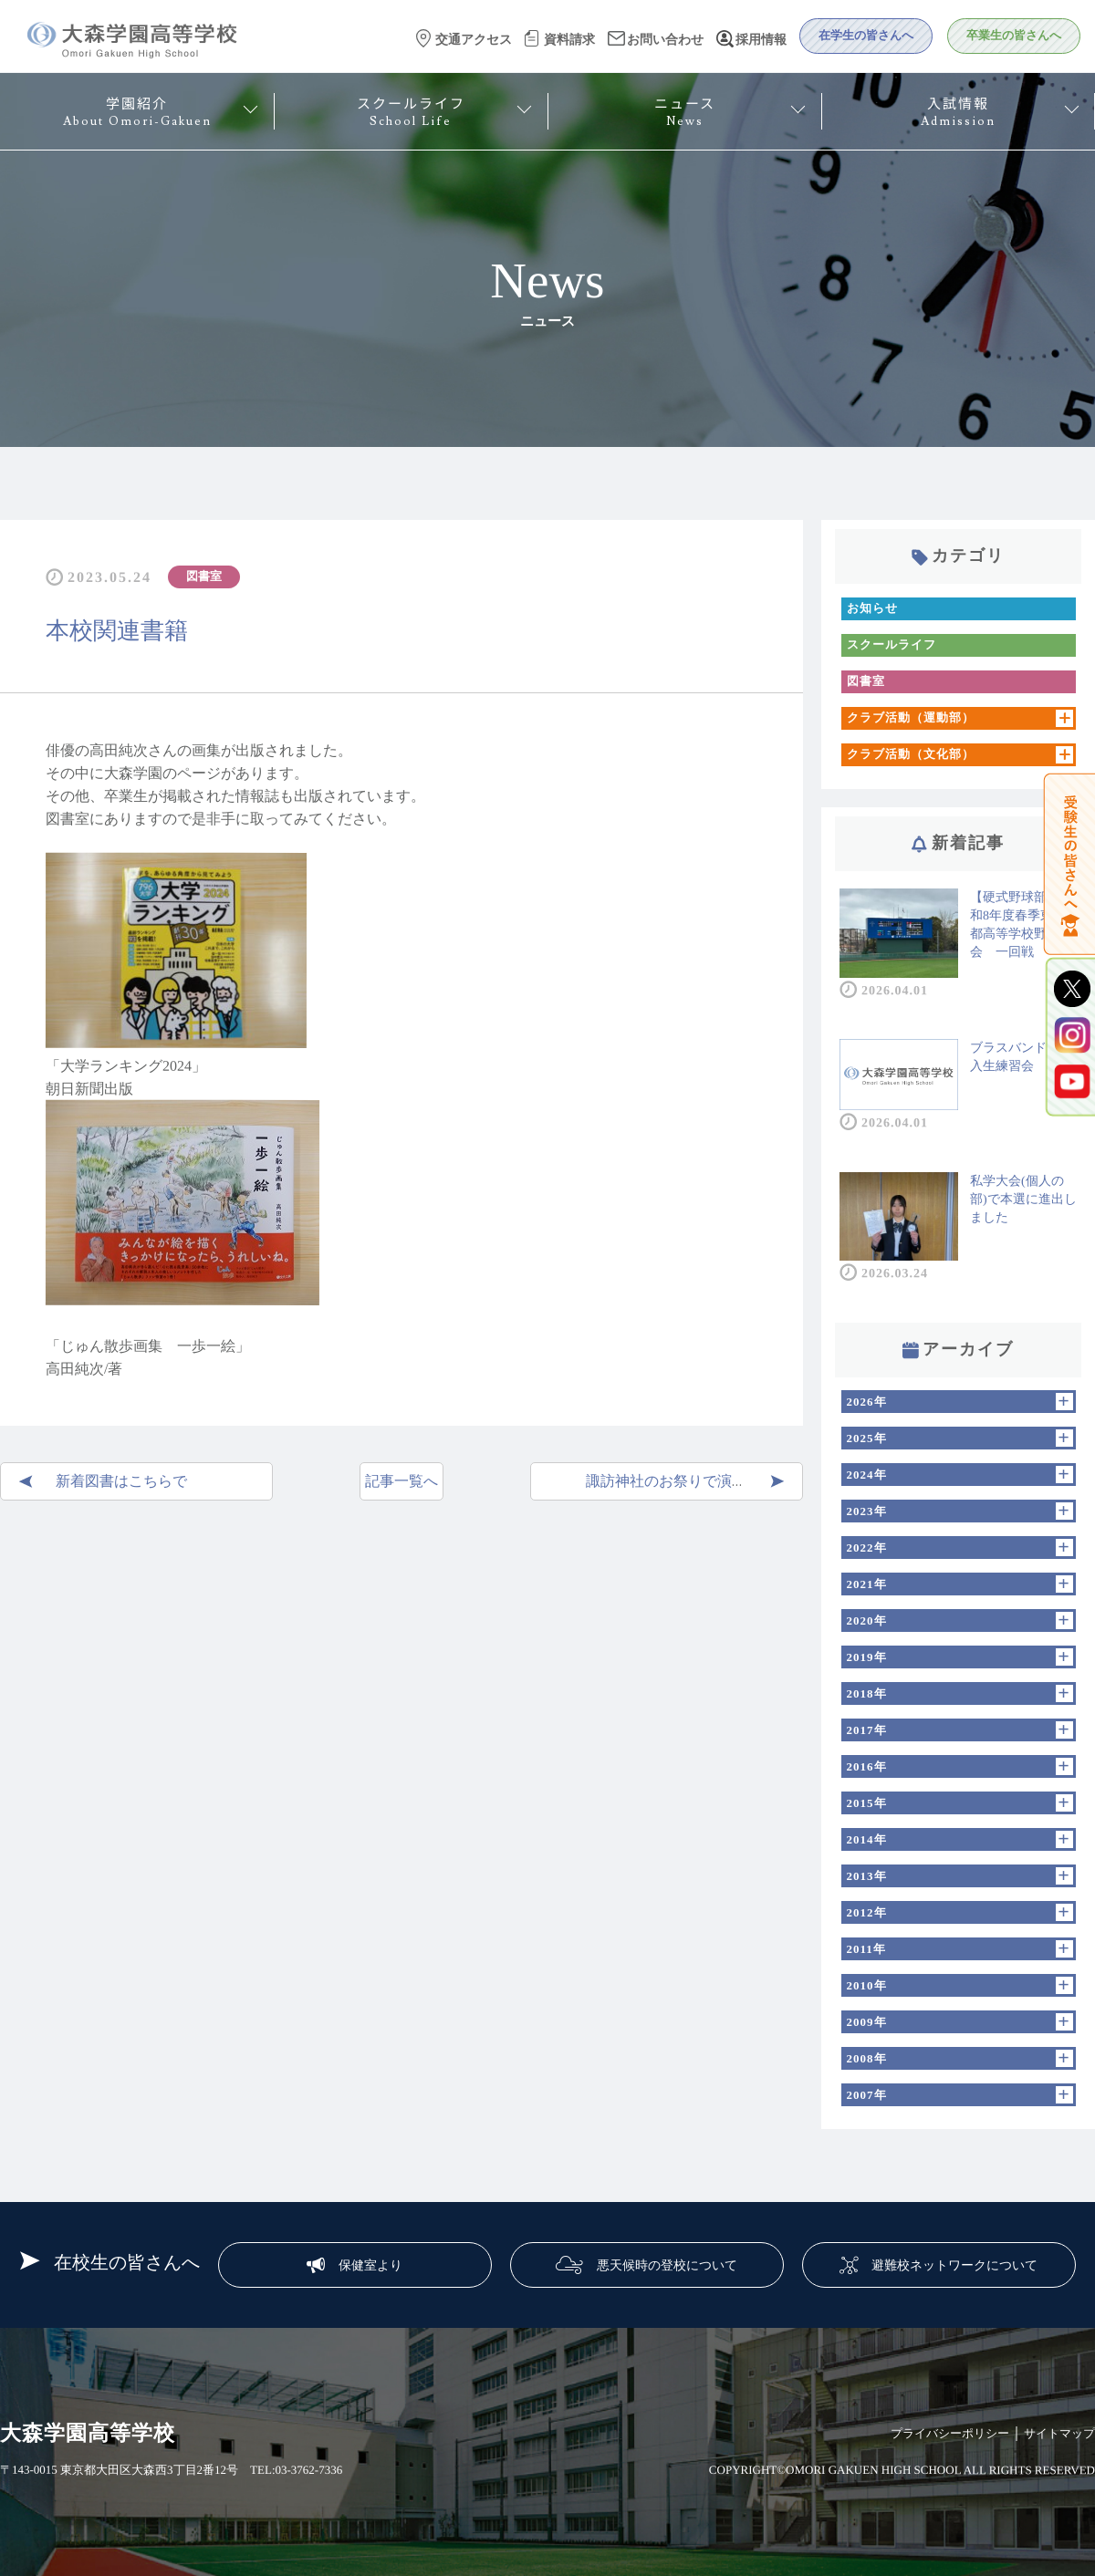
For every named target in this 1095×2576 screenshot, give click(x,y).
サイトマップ (1059, 2433)
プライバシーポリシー (950, 2433)
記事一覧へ (401, 1481)
